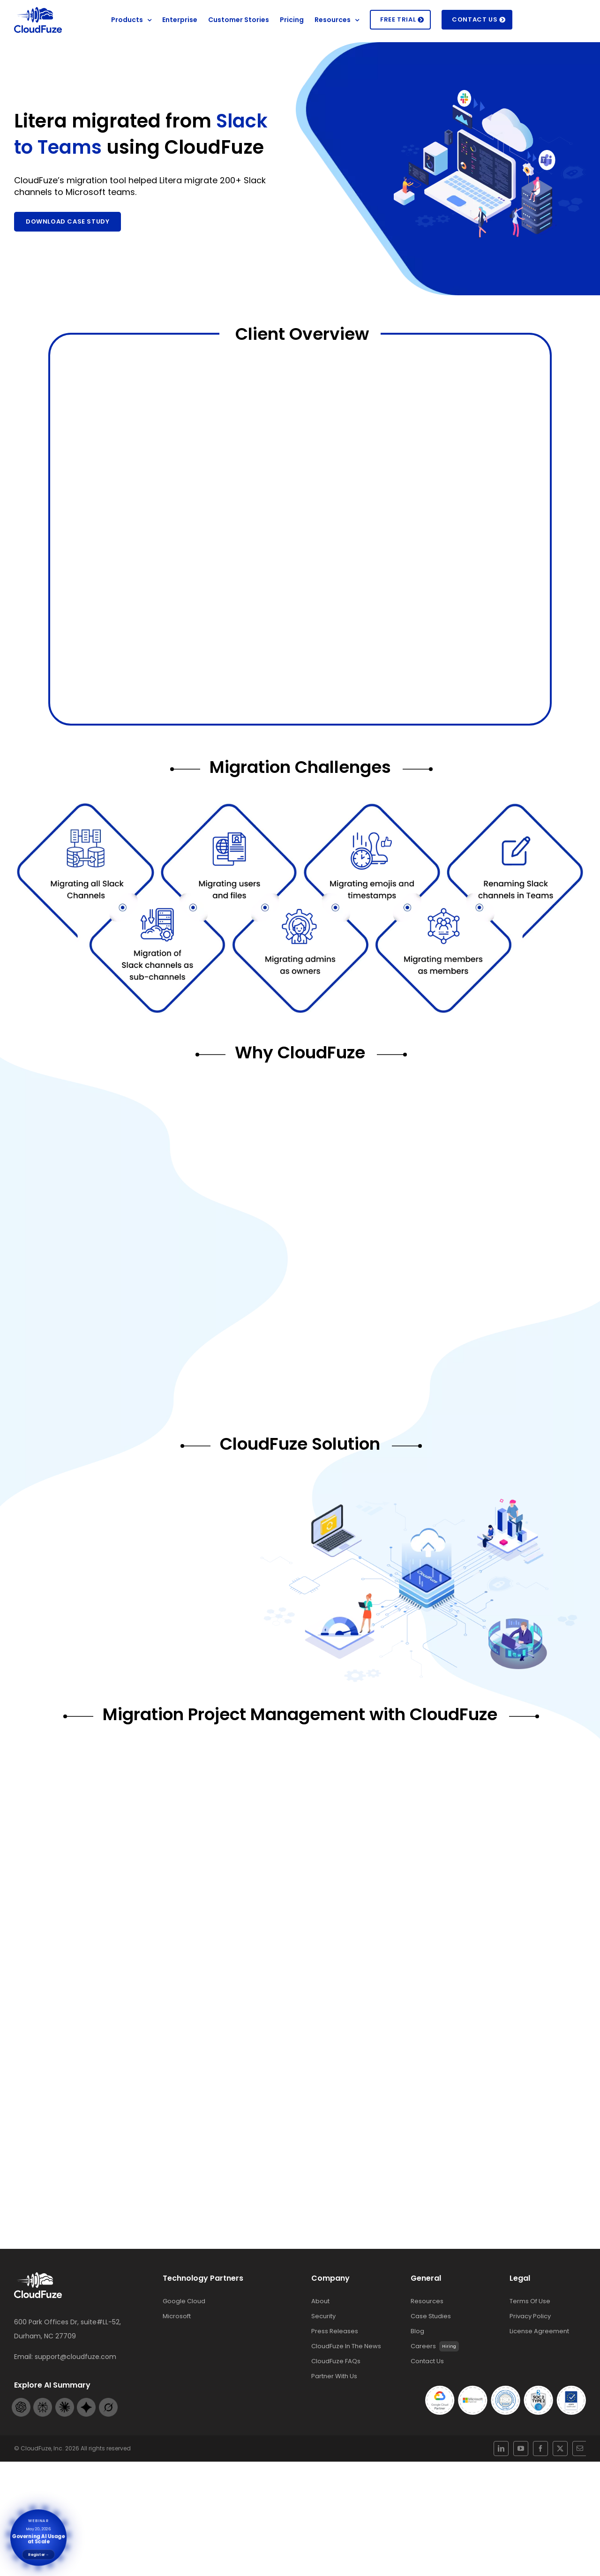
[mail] (555, 2495)
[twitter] (546, 2495)
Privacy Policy (530, 2348)
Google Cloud (184, 2333)
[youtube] (529, 2495)
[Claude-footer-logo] (64, 2449)
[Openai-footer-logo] (21, 2449)
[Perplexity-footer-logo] (42, 2449)
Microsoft (177, 2348)
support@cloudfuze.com (75, 2389)
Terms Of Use (530, 2333)
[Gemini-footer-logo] (86, 2449)
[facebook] (538, 2495)
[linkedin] (521, 2495)
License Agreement (539, 2363)
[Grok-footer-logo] (108, 2449)
